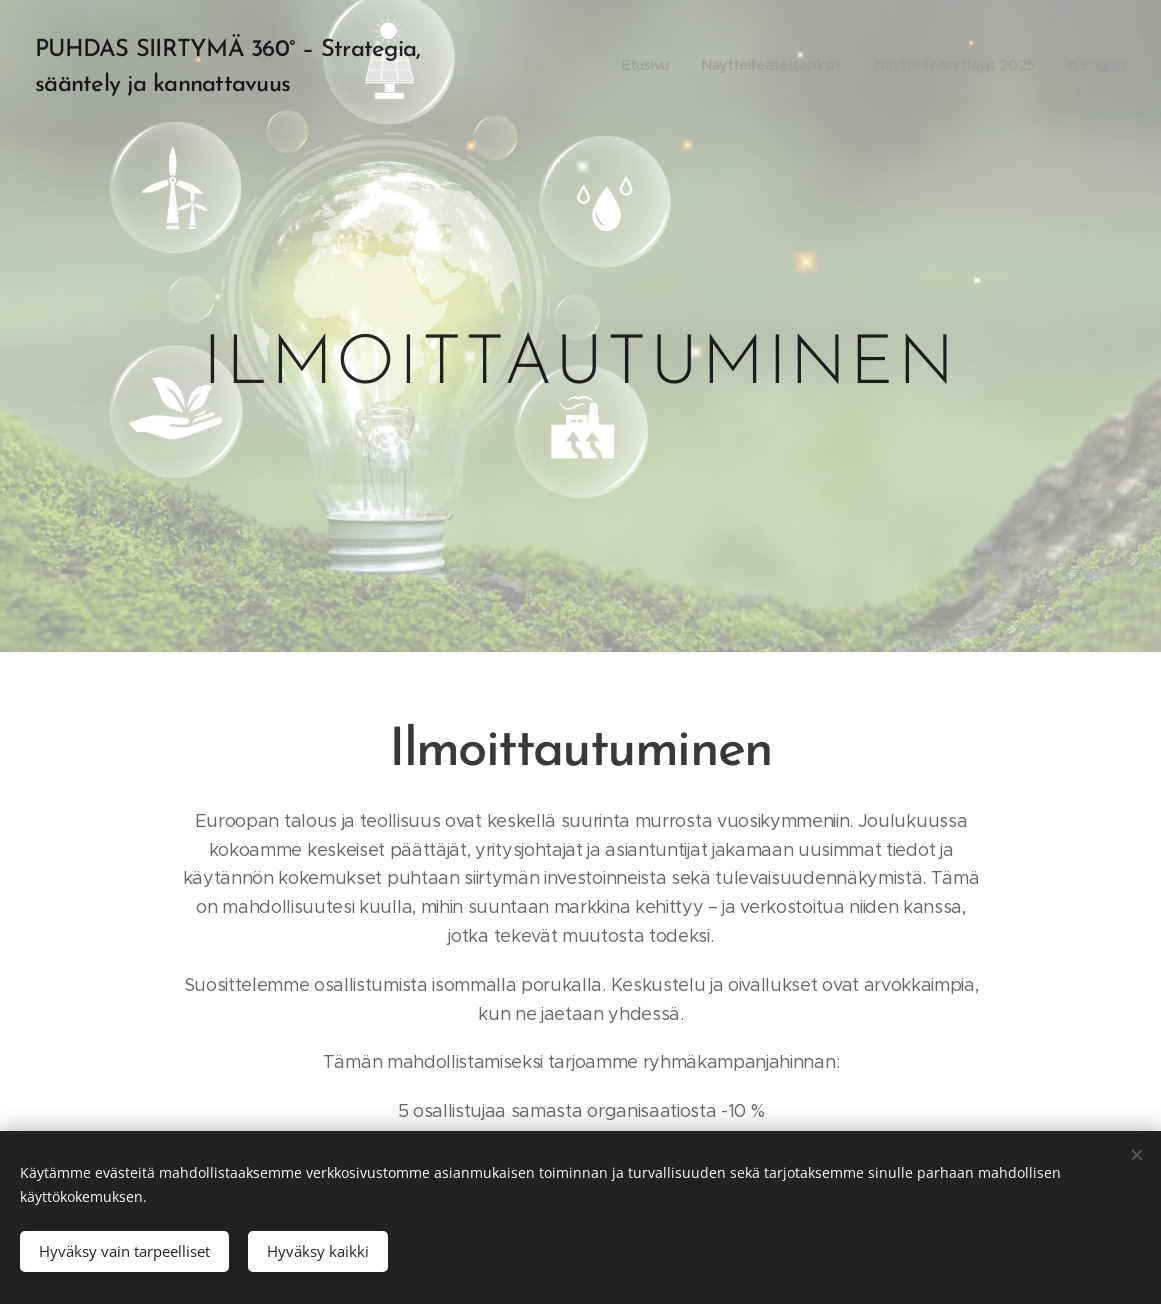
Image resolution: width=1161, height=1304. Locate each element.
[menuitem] (638, 65)
